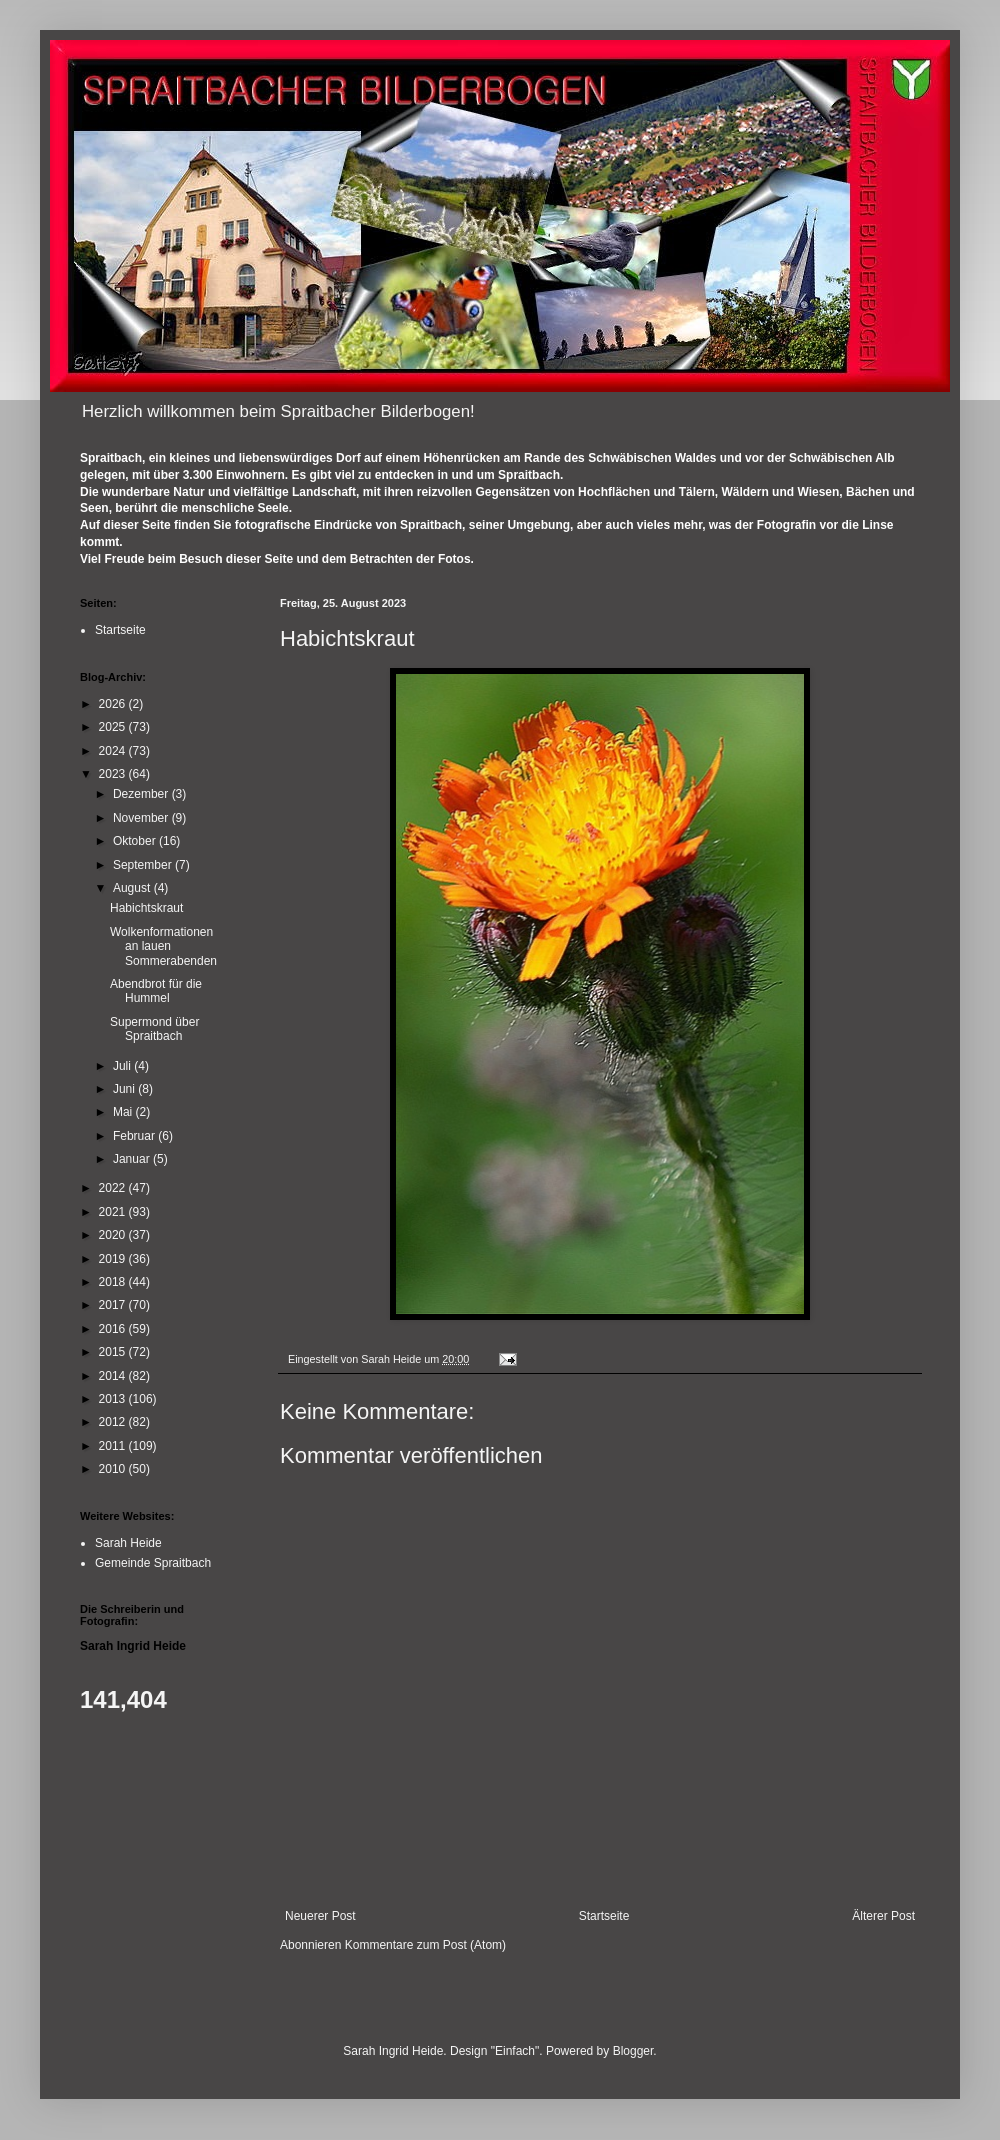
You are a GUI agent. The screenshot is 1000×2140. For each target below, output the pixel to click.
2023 (114, 774)
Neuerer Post (320, 1916)
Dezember (142, 794)
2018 (114, 1282)
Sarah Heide (128, 1543)
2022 (114, 1188)
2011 (114, 1446)
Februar (135, 1136)
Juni (125, 1089)
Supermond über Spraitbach (154, 1029)
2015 (114, 1352)
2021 (114, 1212)
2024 (114, 751)
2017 (114, 1305)
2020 (114, 1235)
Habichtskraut (146, 908)
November (142, 818)
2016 (114, 1329)
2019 (114, 1259)
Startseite (604, 1916)
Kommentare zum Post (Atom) (425, 1945)
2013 (114, 1399)
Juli (123, 1066)
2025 (114, 727)
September (144, 865)
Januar (133, 1159)
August (133, 888)
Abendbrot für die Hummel (156, 991)
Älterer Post (883, 1916)
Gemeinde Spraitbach (153, 1563)
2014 (114, 1376)
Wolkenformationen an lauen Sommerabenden (163, 946)
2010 (114, 1469)
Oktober (136, 841)
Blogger (633, 2051)
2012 (114, 1422)
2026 (114, 704)
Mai (124, 1112)
